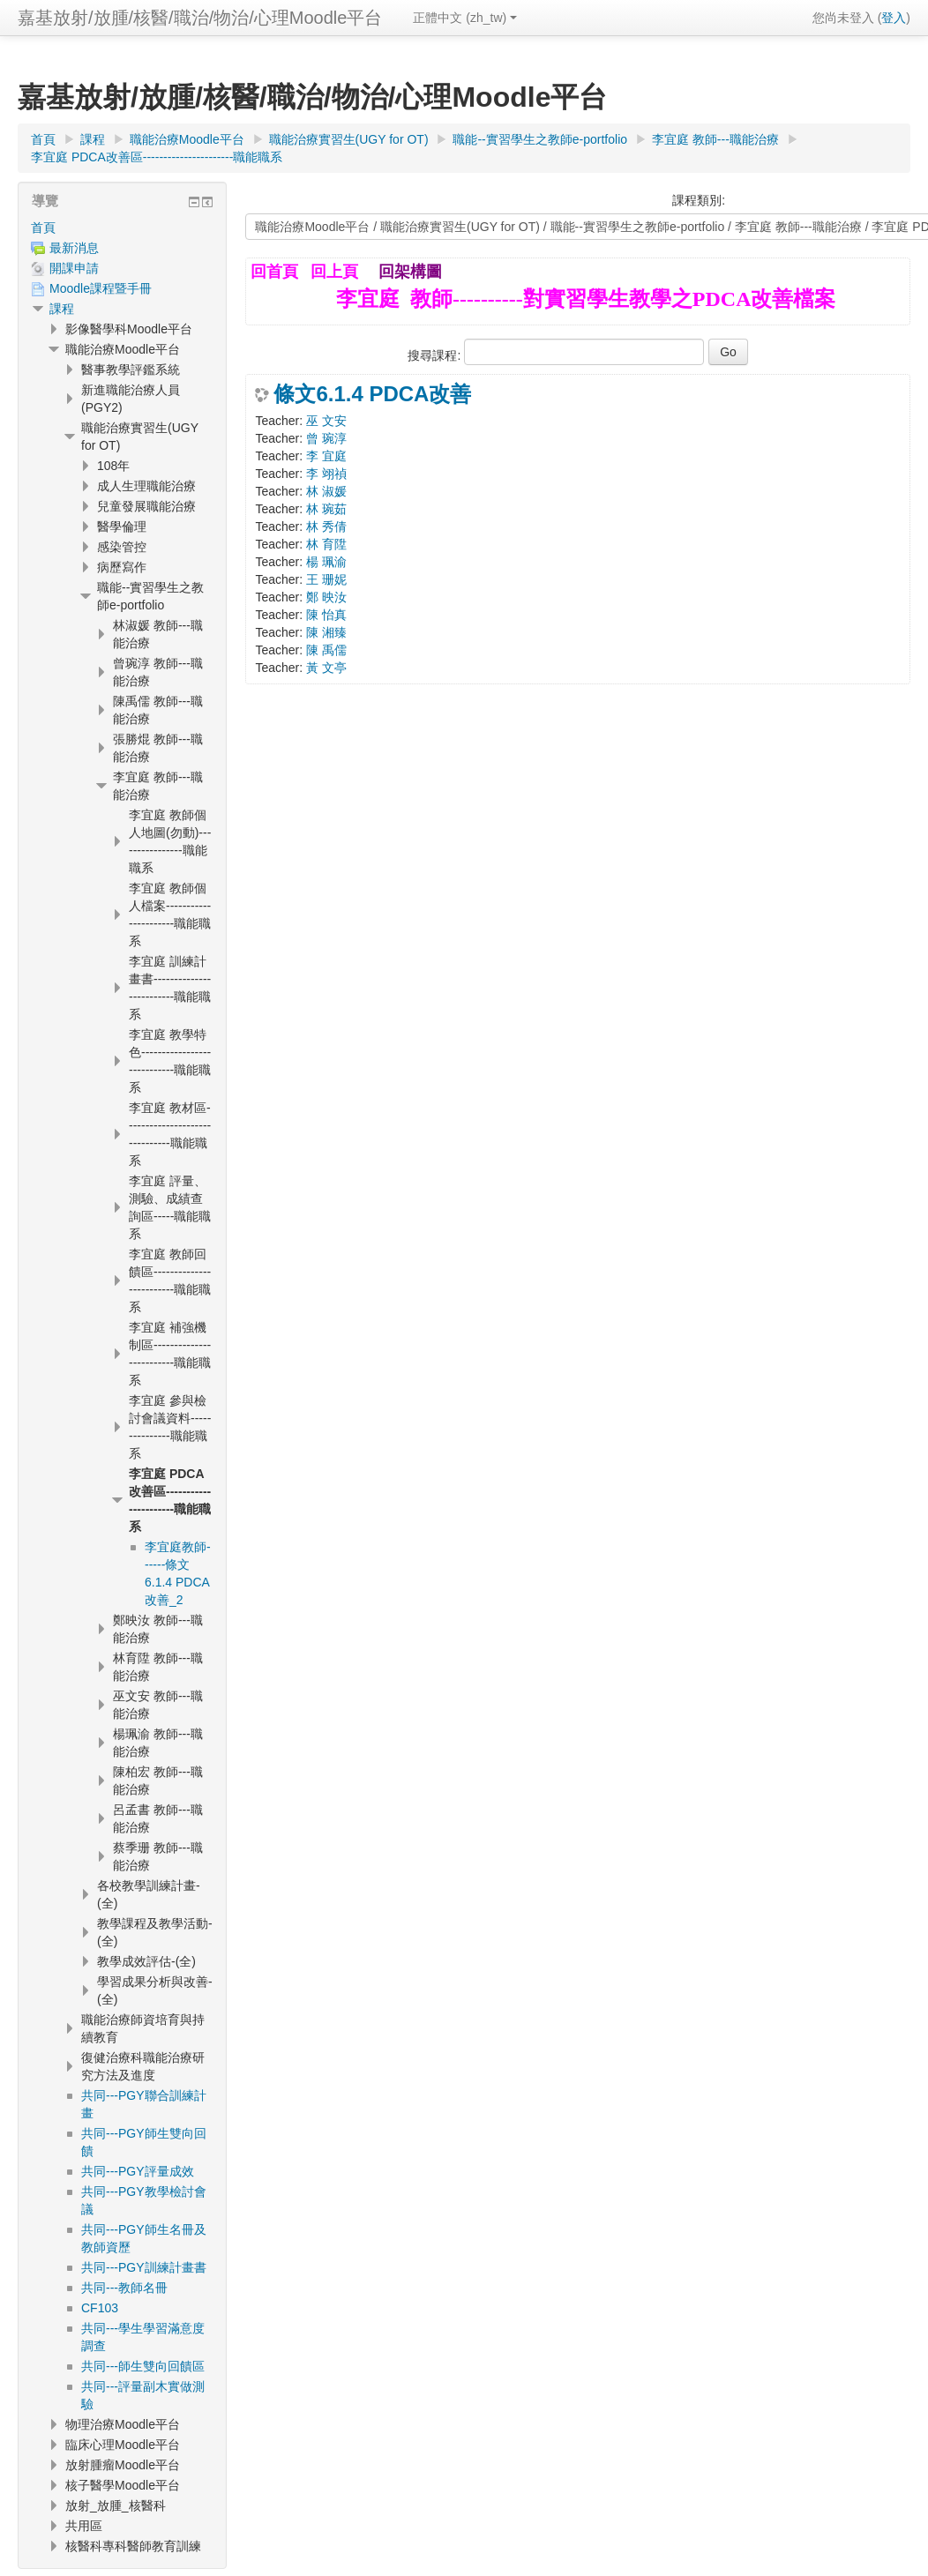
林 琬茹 (326, 509)
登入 (893, 18)
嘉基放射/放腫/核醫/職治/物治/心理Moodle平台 (200, 17)
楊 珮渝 (326, 562)
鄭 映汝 (326, 597)
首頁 (43, 227)
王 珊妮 (326, 579)
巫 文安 (326, 421)
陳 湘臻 (326, 632)
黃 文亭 (326, 668)
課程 (61, 309)
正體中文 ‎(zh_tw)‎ (465, 18)
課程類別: (698, 200)
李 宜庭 (326, 456)
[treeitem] (122, 227)
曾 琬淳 (326, 438)
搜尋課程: (436, 355)
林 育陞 (326, 544)
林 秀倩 (326, 526)
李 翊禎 (326, 474)
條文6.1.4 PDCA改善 (372, 394)
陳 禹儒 (326, 650)
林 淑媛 (326, 491)
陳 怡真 (326, 615)
